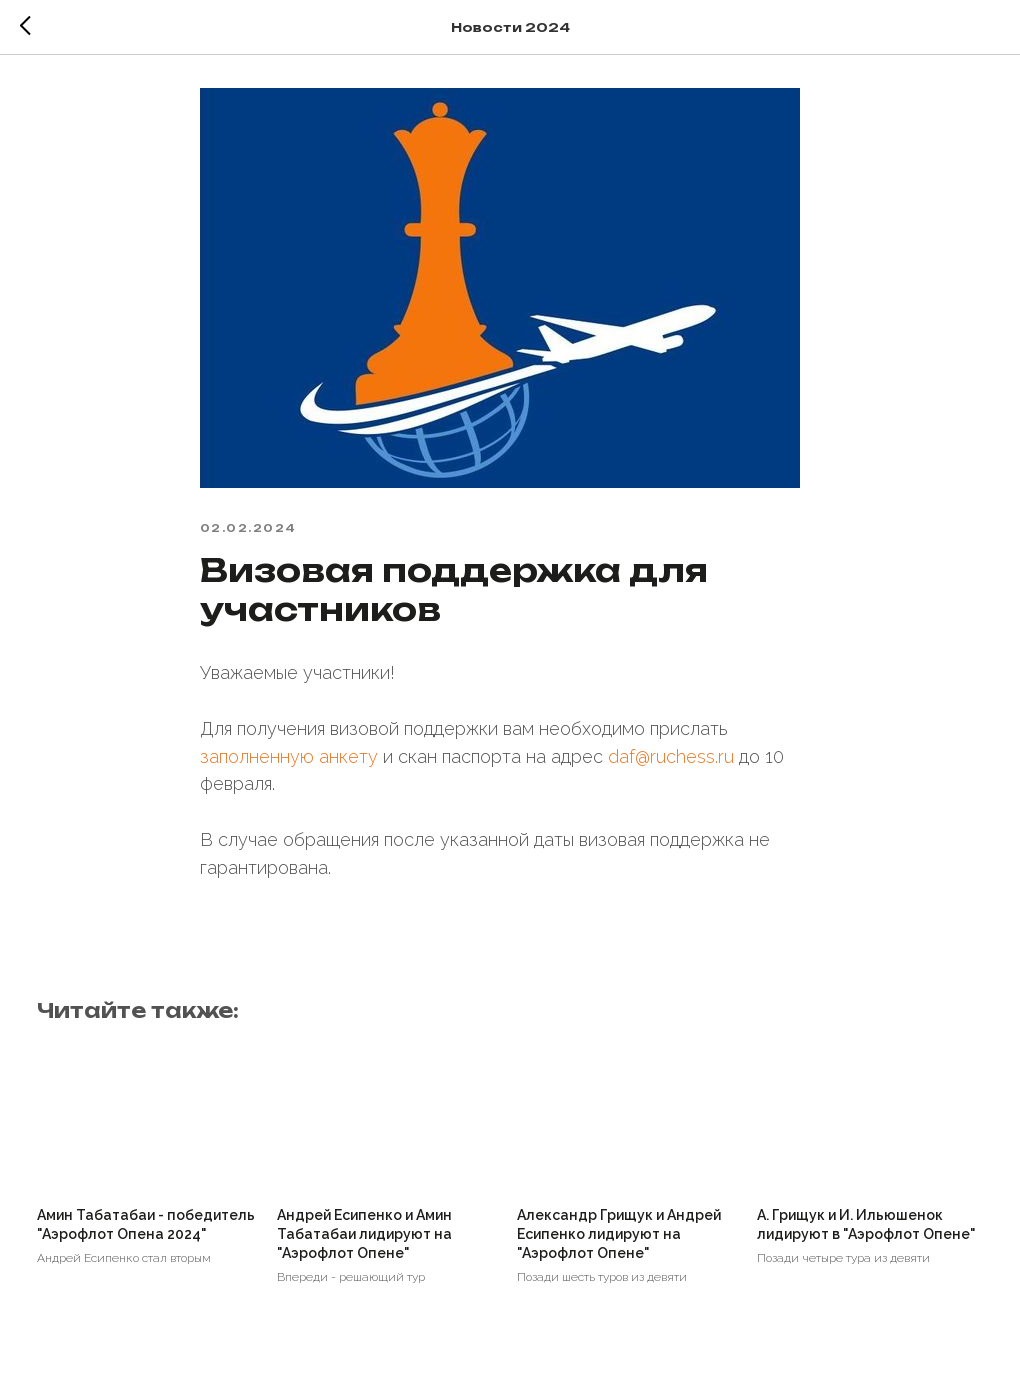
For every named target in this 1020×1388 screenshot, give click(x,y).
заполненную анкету (289, 762)
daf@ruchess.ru (671, 762)
